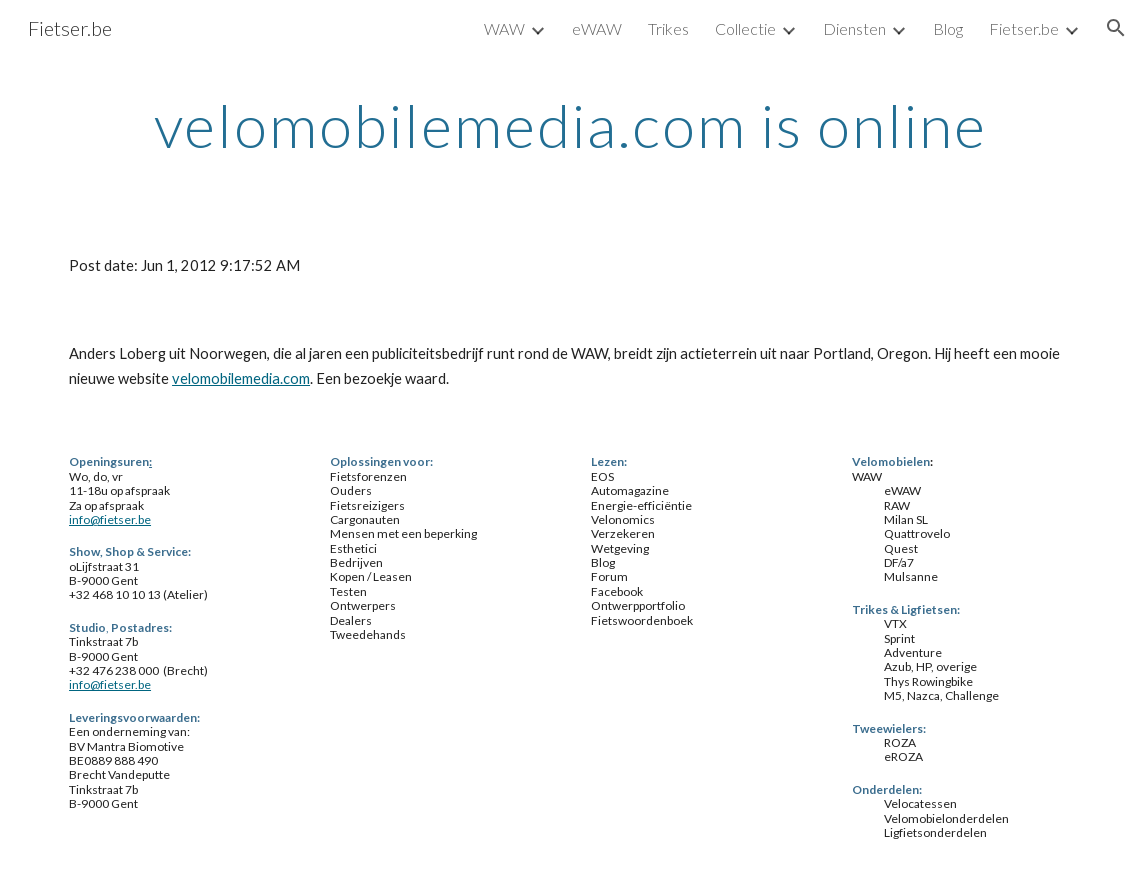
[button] (1116, 28)
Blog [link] (948, 28)
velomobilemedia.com (241, 378)
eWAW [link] (597, 28)
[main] (570, 125)
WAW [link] (504, 28)
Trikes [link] (668, 28)
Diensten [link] (854, 28)
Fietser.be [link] (1024, 28)
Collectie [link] (745, 28)
